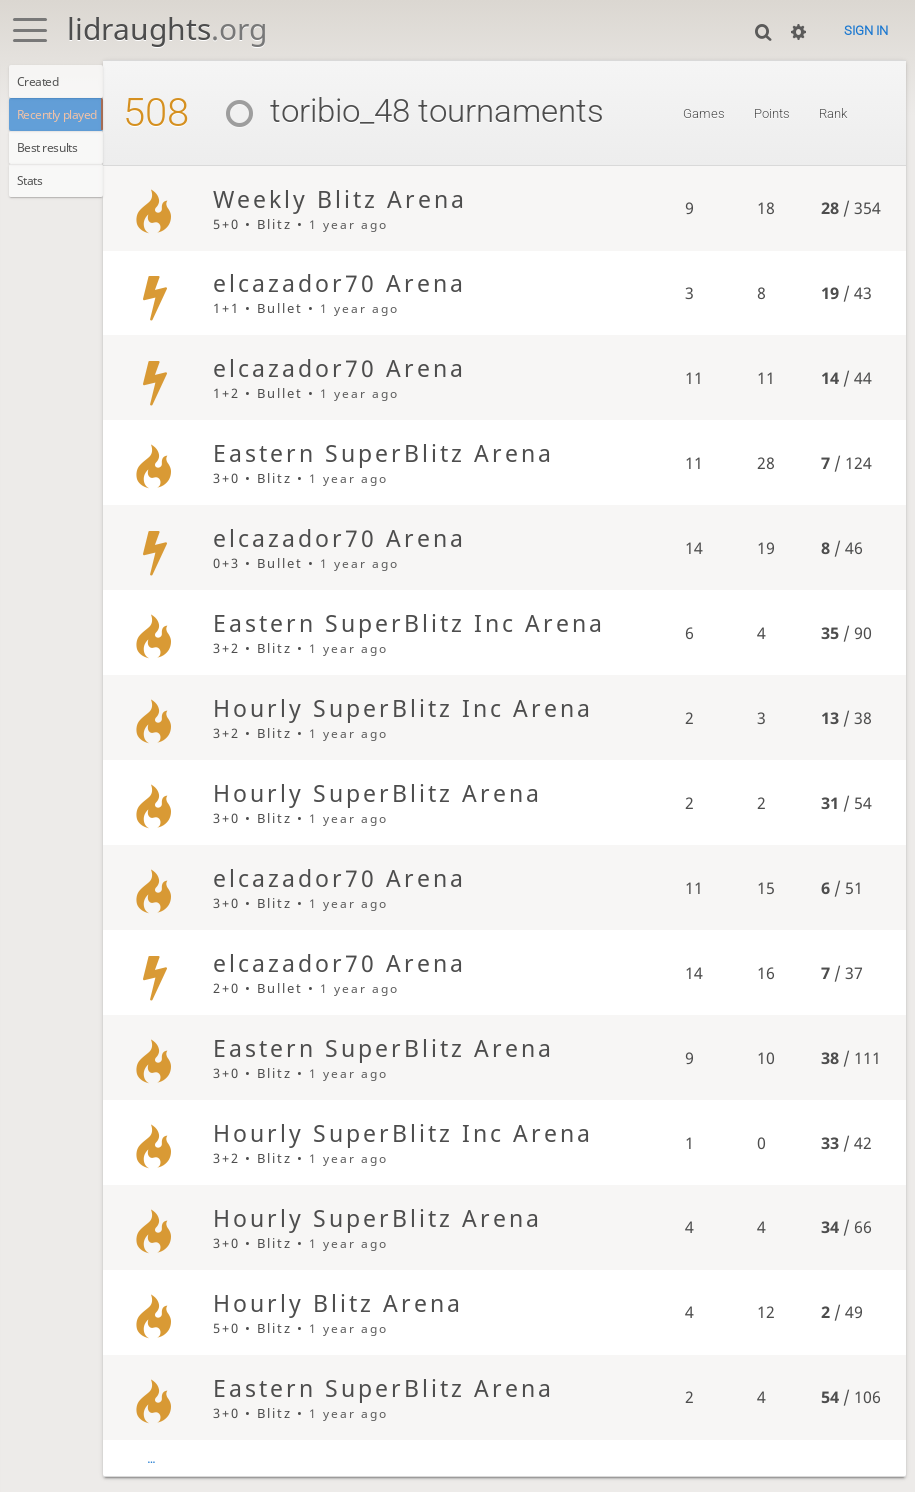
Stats (35, 193)
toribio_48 (339, 110)
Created (43, 83)
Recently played (67, 120)
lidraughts (167, 28)
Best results (54, 157)
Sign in (866, 30)
